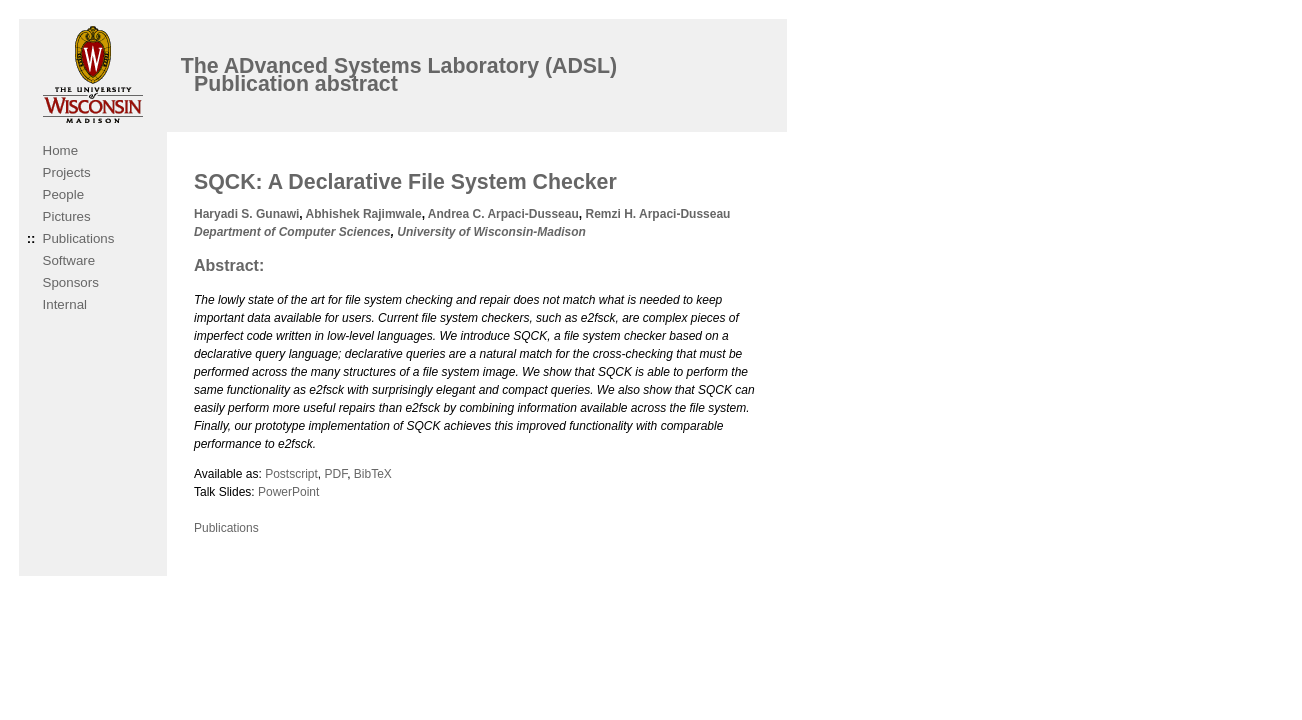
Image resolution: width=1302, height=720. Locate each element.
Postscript (291, 474)
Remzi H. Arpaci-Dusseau (657, 214)
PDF (335, 474)
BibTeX (373, 474)
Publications (79, 238)
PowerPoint (288, 492)
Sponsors (71, 282)
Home (61, 150)
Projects (67, 172)
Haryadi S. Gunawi (246, 214)
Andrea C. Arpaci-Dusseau (503, 214)
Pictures (67, 216)
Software (69, 260)
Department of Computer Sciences (292, 232)
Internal (65, 304)
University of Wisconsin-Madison (491, 232)
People (64, 194)
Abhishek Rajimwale (364, 214)
